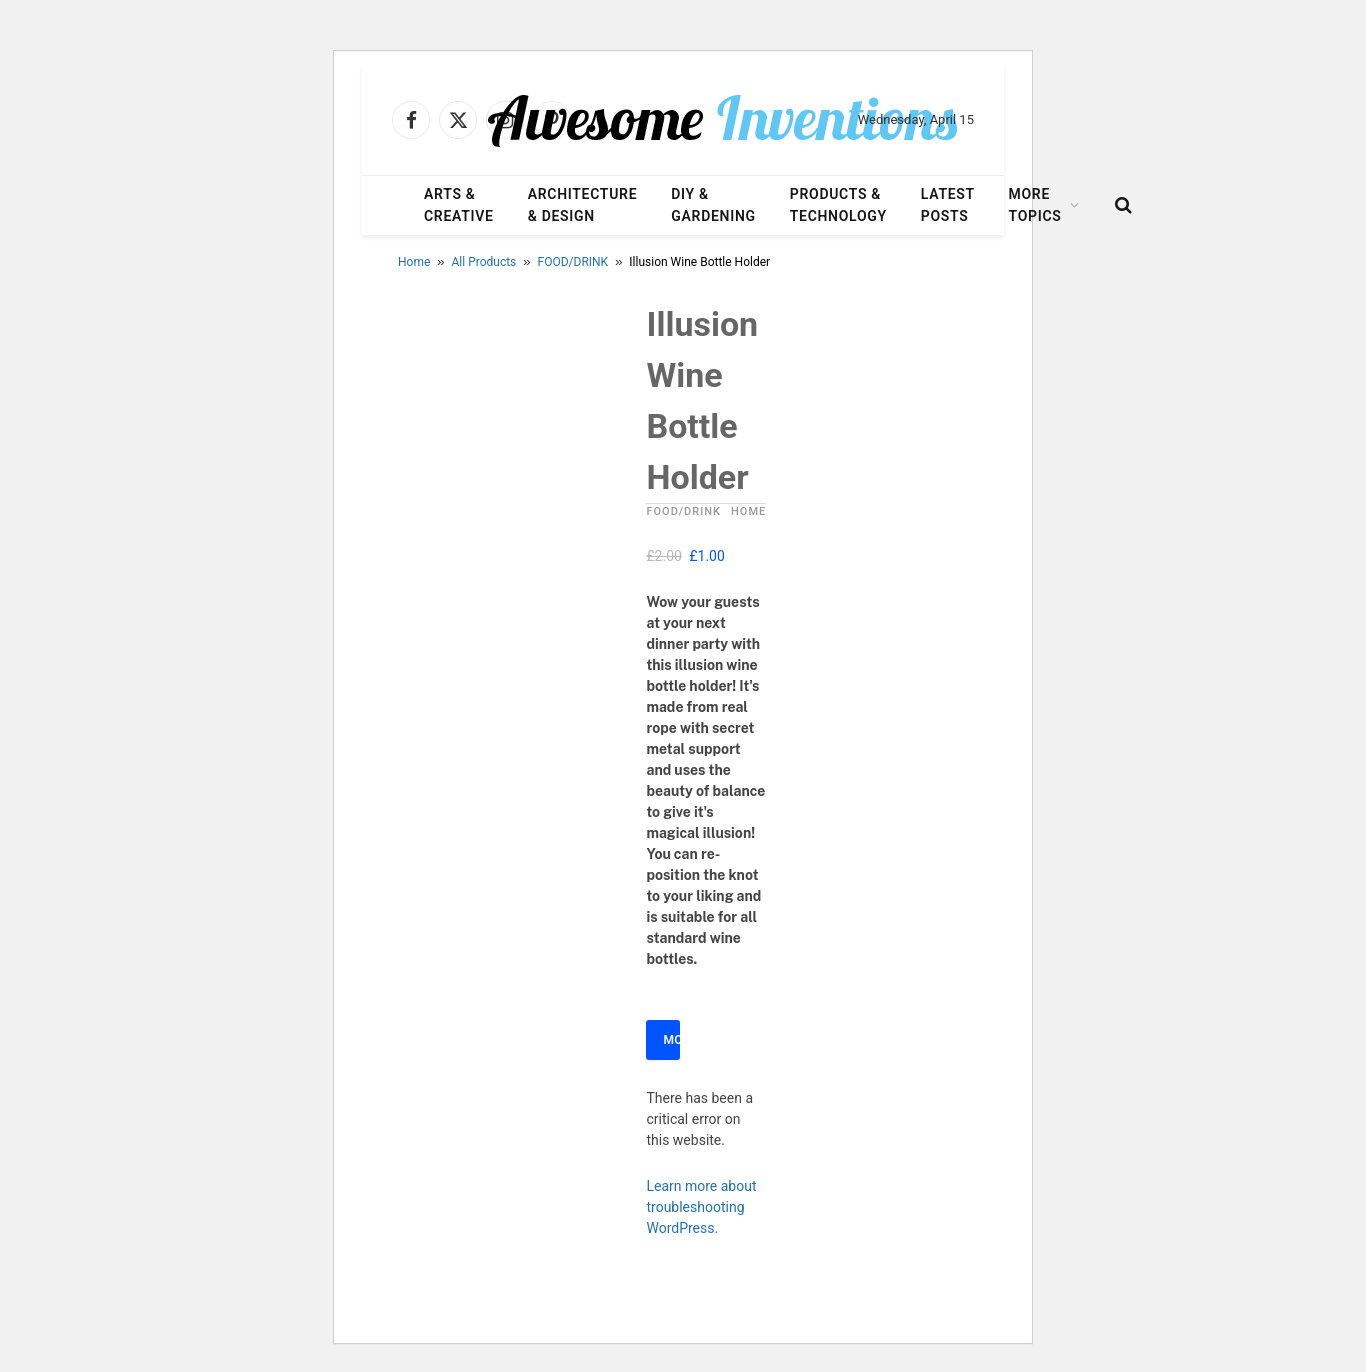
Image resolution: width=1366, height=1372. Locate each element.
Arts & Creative (459, 205)
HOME (748, 511)
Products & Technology (838, 205)
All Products (484, 262)
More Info (671, 1040)
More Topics (1035, 205)
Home (414, 262)
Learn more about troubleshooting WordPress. (701, 1207)
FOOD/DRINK (573, 262)
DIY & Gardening (713, 205)
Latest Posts (948, 205)
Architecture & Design (583, 205)
